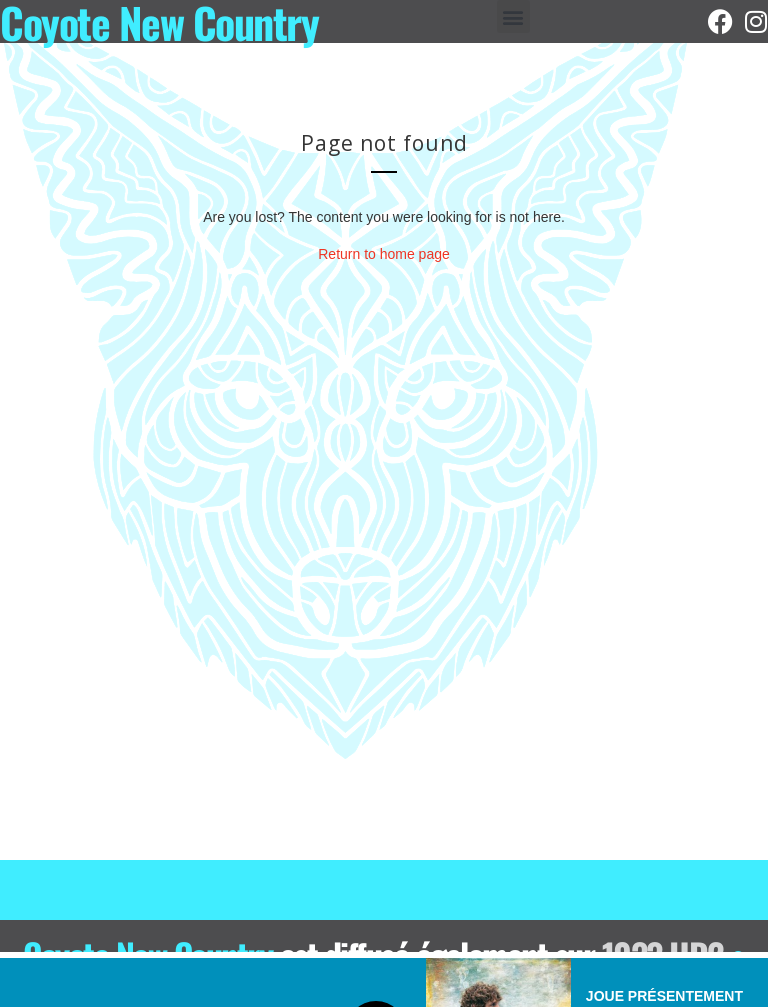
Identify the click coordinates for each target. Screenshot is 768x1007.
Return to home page (384, 254)
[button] (513, 16)
